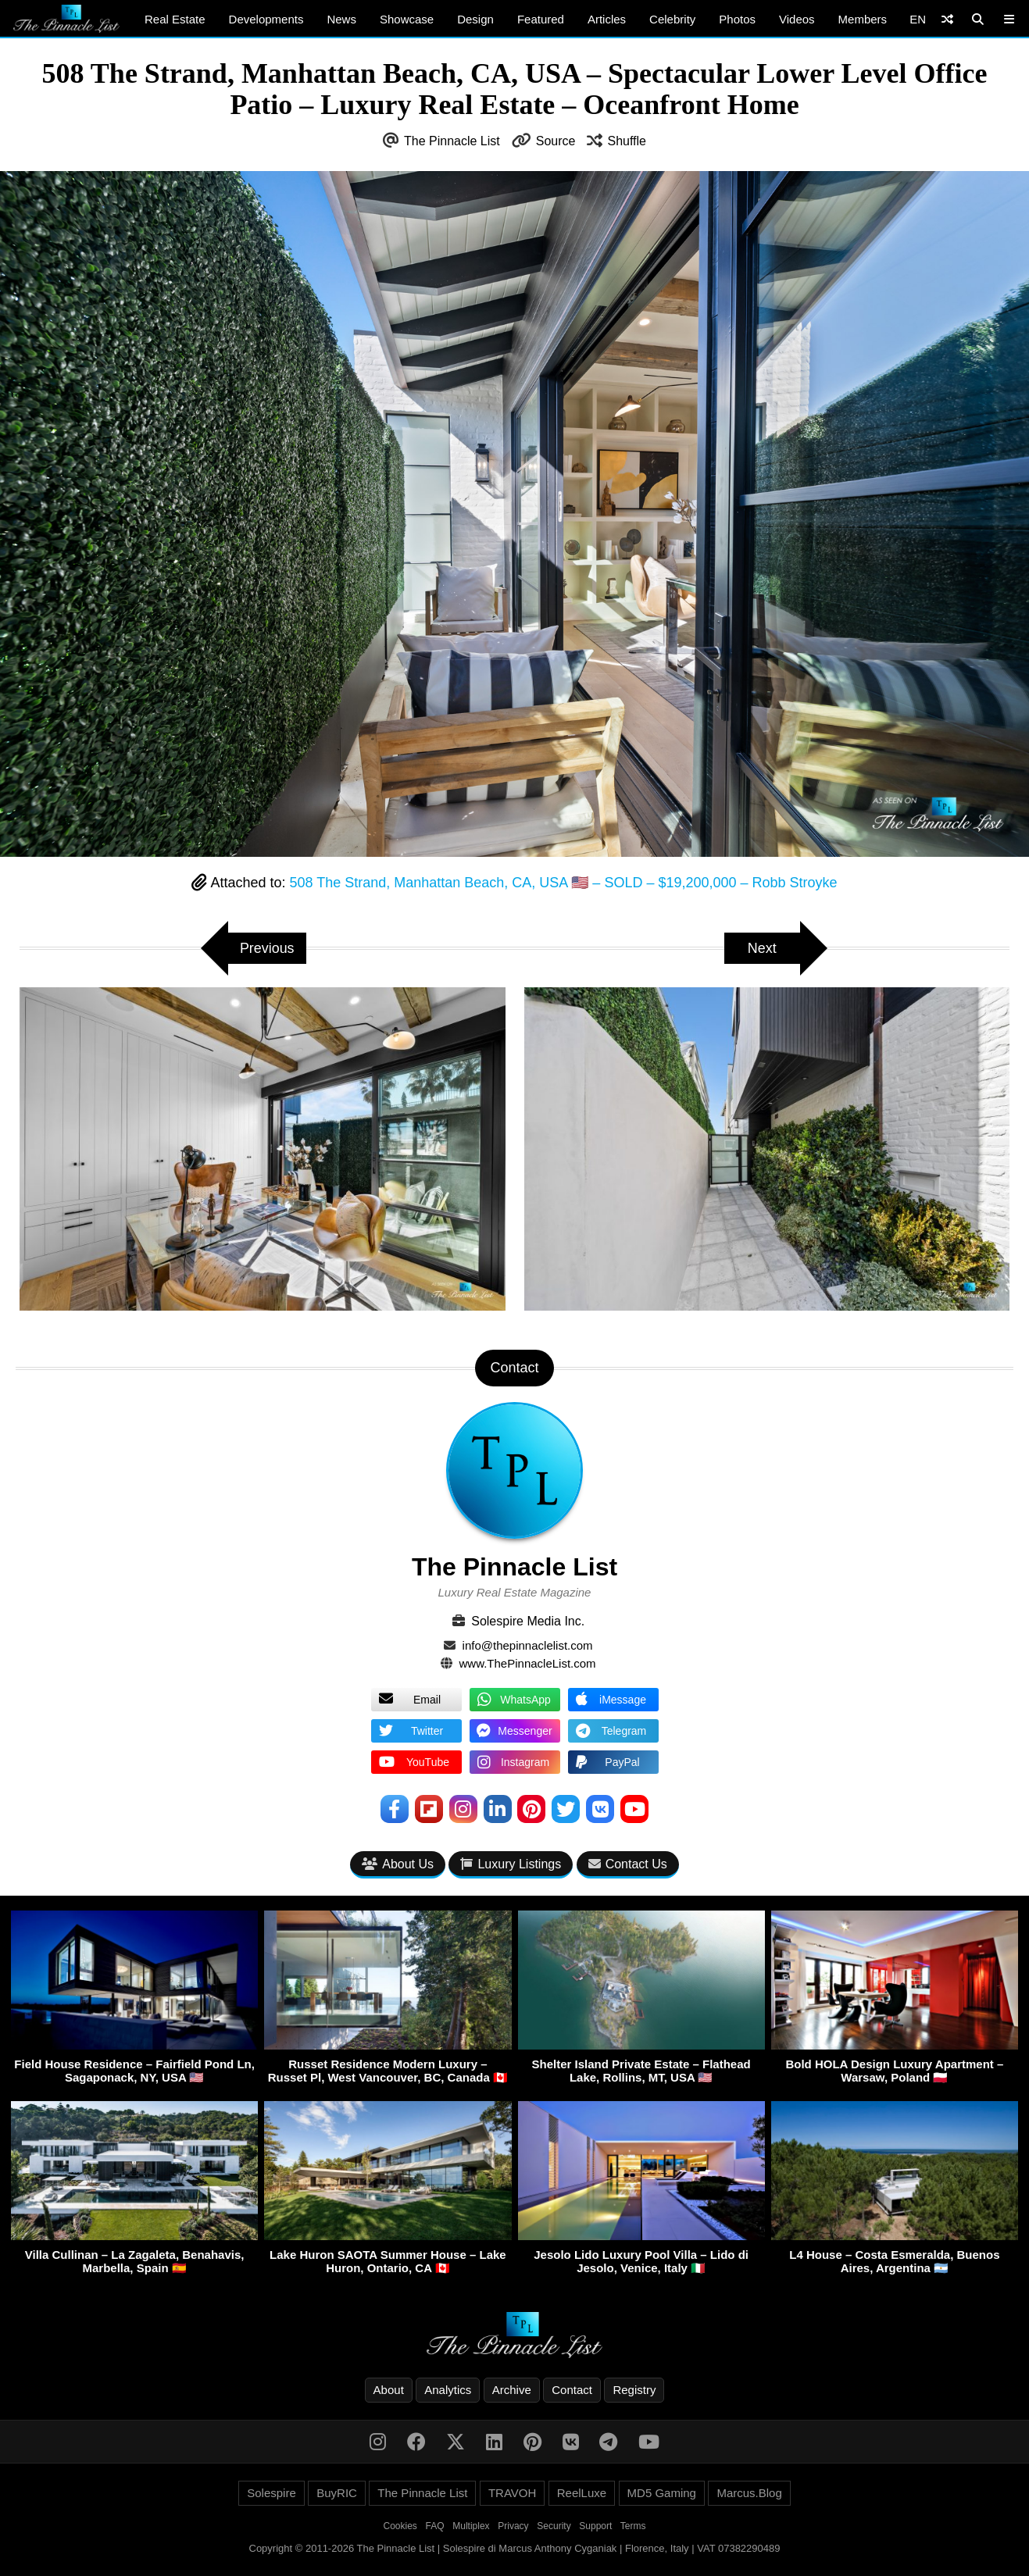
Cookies (400, 2526)
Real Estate (175, 19)
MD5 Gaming (661, 2492)
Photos (737, 19)
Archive (511, 2389)
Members (863, 19)
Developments (266, 19)
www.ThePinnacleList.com (527, 1663)
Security (553, 2526)
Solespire (271, 2492)
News (341, 19)
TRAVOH (512, 2492)
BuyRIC (336, 2492)
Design (475, 19)
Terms (633, 2526)
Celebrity (672, 19)
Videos (797, 19)
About (388, 2389)
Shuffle (626, 141)
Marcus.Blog (748, 2492)
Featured (540, 19)
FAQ (435, 2526)
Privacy (513, 2526)
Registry (634, 2389)
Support (595, 2526)
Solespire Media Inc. (527, 1621)
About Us (398, 1864)
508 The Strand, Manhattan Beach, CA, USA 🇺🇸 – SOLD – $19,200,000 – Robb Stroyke (563, 882)
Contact (572, 2389)
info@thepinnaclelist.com (528, 1645)
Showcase (407, 19)
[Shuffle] (947, 19)
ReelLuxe (581, 2492)
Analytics (447, 2389)
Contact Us (627, 1864)
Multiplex (470, 2526)
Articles (607, 19)
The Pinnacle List (452, 141)
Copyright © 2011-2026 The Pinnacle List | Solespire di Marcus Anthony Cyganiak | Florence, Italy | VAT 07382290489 (515, 2548)
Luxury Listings (510, 1864)
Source (556, 141)
